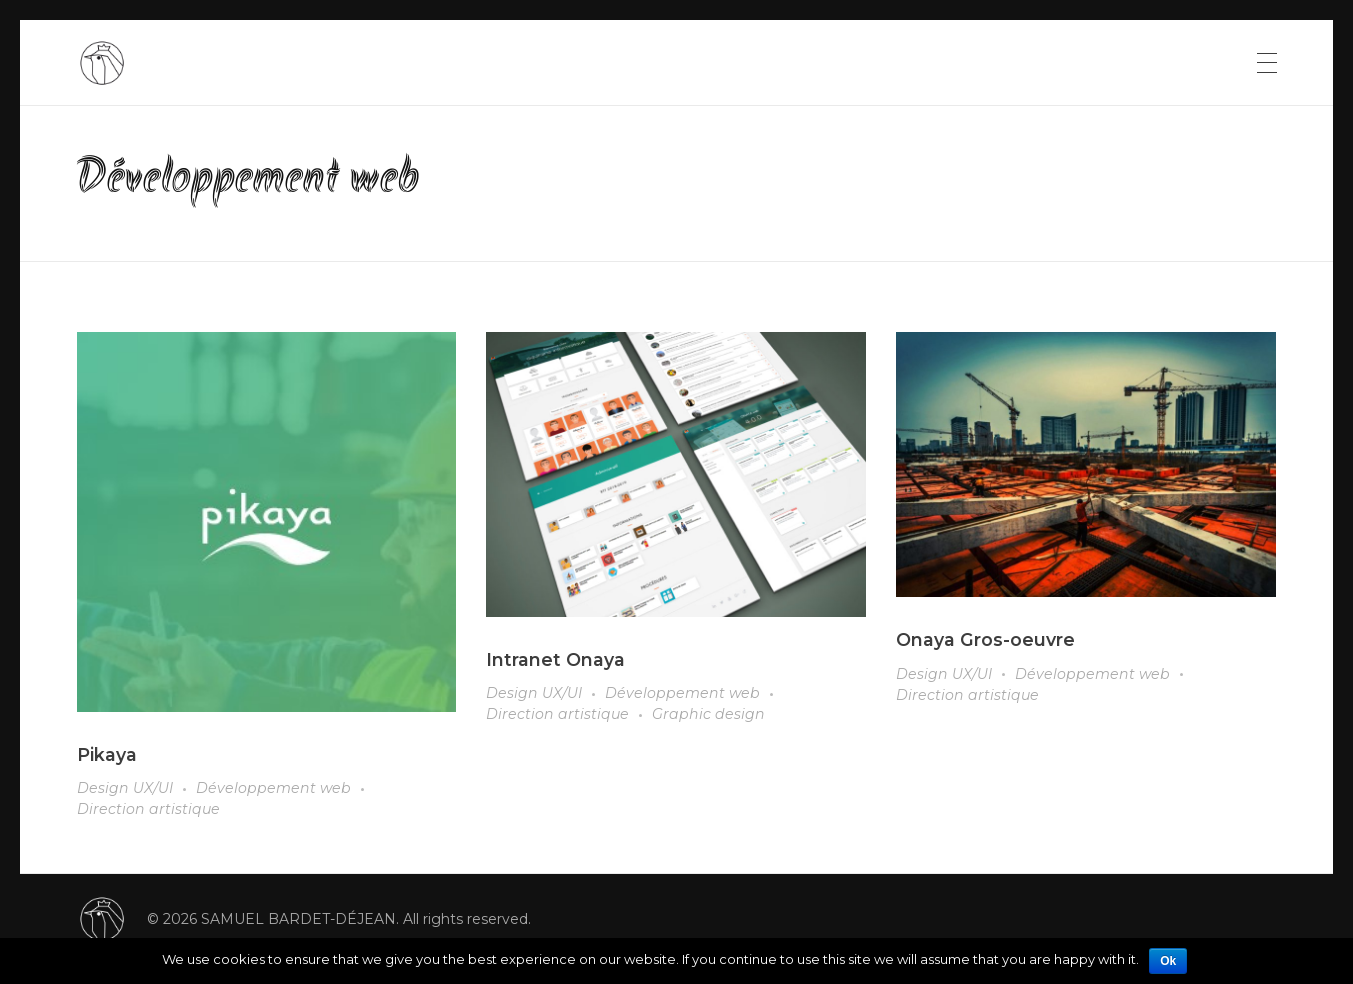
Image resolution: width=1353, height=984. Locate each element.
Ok (1168, 961)
